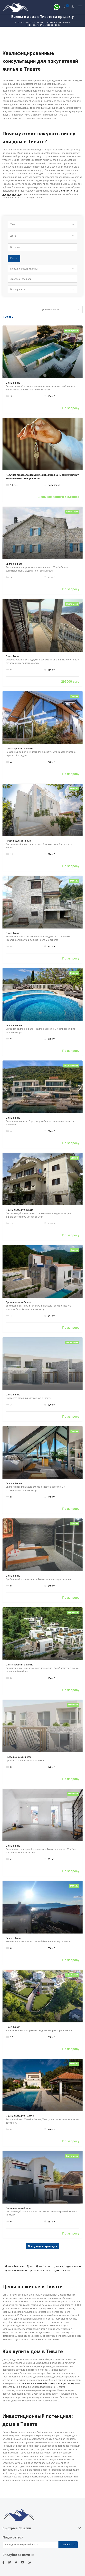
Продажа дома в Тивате (18, 840)
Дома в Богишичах (16, 2270)
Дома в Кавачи (62, 2270)
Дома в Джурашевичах (67, 2266)
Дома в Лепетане (40, 2270)
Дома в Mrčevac (14, 2266)
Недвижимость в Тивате (29, 22)
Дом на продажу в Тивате (19, 748)
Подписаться (68, 2544)
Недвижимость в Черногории (43, 25)
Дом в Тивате (13, 382)
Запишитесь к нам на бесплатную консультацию (47, 2383)
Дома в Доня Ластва (39, 2266)
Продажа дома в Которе (19, 2208)
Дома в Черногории (58, 22)
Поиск (14, 258)
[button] (42, 224)
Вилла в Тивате (14, 564)
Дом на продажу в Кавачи (20, 2116)
